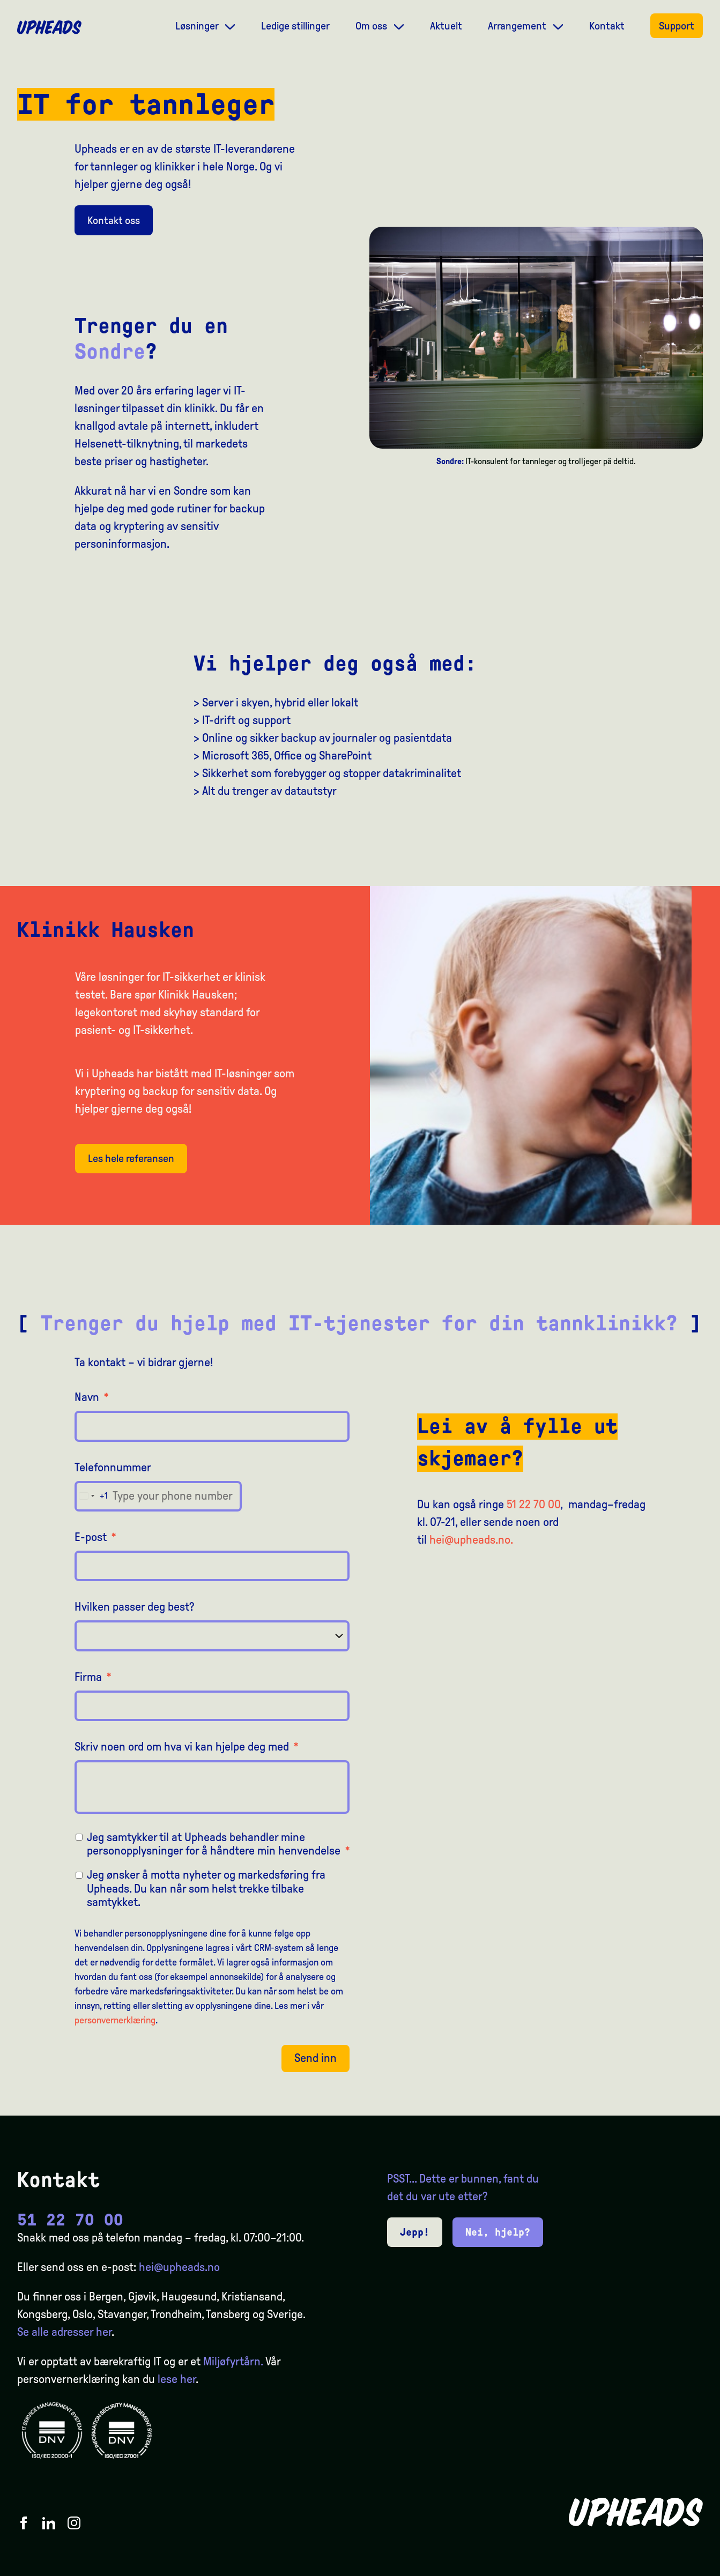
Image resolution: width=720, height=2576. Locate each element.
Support (676, 26)
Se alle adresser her (64, 2332)
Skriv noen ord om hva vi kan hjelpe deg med (187, 1746)
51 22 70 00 (533, 1504)
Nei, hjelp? (497, 2232)
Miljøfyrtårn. (233, 2361)
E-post (95, 1537)
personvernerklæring (115, 2020)
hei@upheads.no (179, 2267)
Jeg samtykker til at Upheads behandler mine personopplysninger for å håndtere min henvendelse (218, 1844)
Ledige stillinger (295, 26)
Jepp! (414, 2232)
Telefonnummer (113, 1467)
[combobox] (91, 1496)
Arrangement (518, 26)
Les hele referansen (131, 1158)
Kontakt (607, 26)
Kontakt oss (113, 220)
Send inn (315, 2058)
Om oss (372, 26)
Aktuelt (446, 26)
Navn (92, 1397)
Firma (93, 1677)
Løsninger (197, 26)
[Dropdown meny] (230, 25)
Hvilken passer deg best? (134, 1606)
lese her (177, 2379)
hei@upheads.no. (471, 1539)
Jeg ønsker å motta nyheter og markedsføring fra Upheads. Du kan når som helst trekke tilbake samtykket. (206, 1888)
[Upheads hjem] (49, 27)
